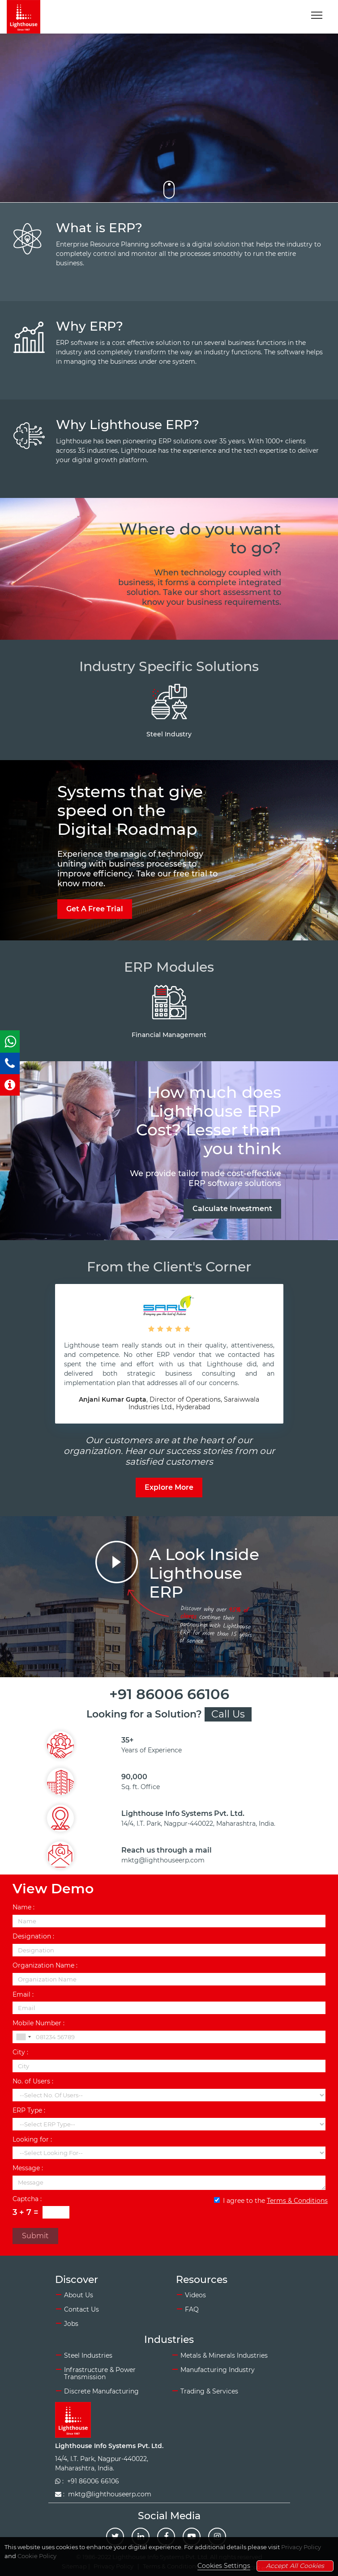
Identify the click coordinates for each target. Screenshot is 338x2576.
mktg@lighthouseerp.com (163, 1860)
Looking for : (32, 2139)
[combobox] (23, 2037)
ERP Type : (29, 2110)
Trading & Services (209, 2391)
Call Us (228, 1714)
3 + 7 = (26, 2212)
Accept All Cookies (295, 2566)
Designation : (33, 1936)
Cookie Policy (36, 2555)
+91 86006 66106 (169, 1694)
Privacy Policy (301, 2546)
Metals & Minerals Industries (224, 2355)
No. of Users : (33, 2081)
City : (20, 2052)
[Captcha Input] (56, 2212)
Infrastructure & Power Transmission (100, 2373)
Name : (23, 1907)
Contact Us (81, 2309)
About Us (78, 2295)
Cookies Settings (223, 2566)
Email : (23, 1994)
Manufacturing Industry (217, 2370)
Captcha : (27, 2199)
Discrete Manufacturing (101, 2391)
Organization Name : (45, 1965)
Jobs (71, 2324)
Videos (195, 2295)
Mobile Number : (38, 2023)
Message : (28, 2168)
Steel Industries (88, 2355)
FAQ (192, 2309)
